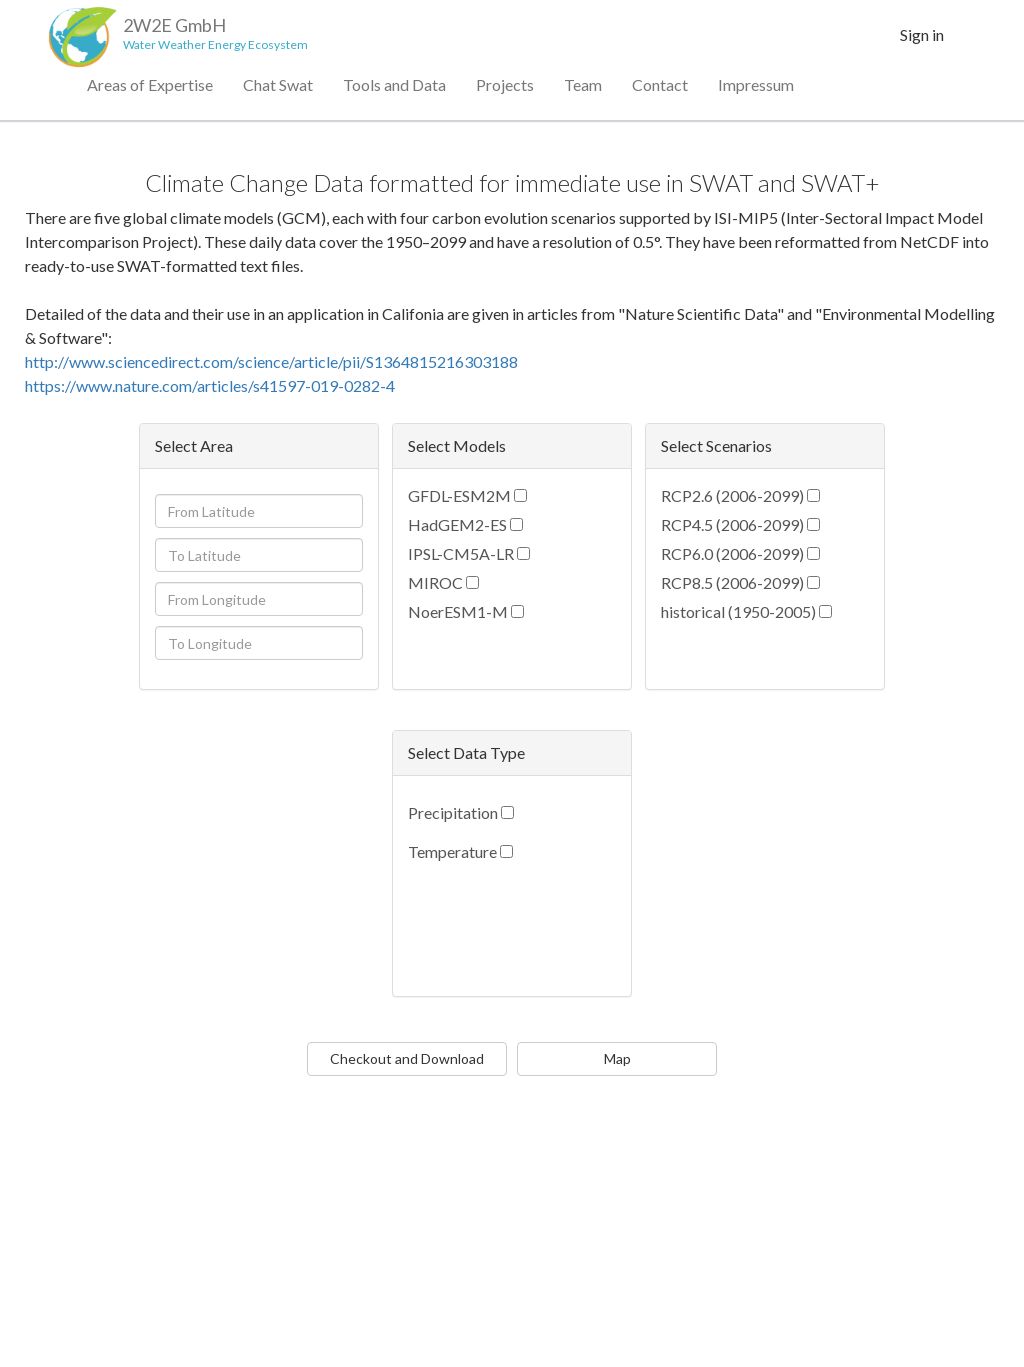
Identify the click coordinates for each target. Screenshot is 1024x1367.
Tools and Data (394, 89)
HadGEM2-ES (457, 524)
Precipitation (453, 812)
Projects (505, 89)
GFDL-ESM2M (459, 495)
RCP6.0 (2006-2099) (732, 553)
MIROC (435, 582)
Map (617, 1058)
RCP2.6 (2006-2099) (732, 495)
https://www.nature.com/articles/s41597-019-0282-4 (210, 385)
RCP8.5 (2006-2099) (732, 582)
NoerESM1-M (458, 611)
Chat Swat (278, 89)
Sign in (922, 39)
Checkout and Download (407, 1058)
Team (583, 89)
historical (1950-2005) (738, 611)
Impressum (756, 89)
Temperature (452, 851)
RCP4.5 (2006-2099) (732, 524)
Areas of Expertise (150, 89)
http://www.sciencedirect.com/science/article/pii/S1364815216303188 (271, 361)
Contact (660, 89)
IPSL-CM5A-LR (461, 553)
